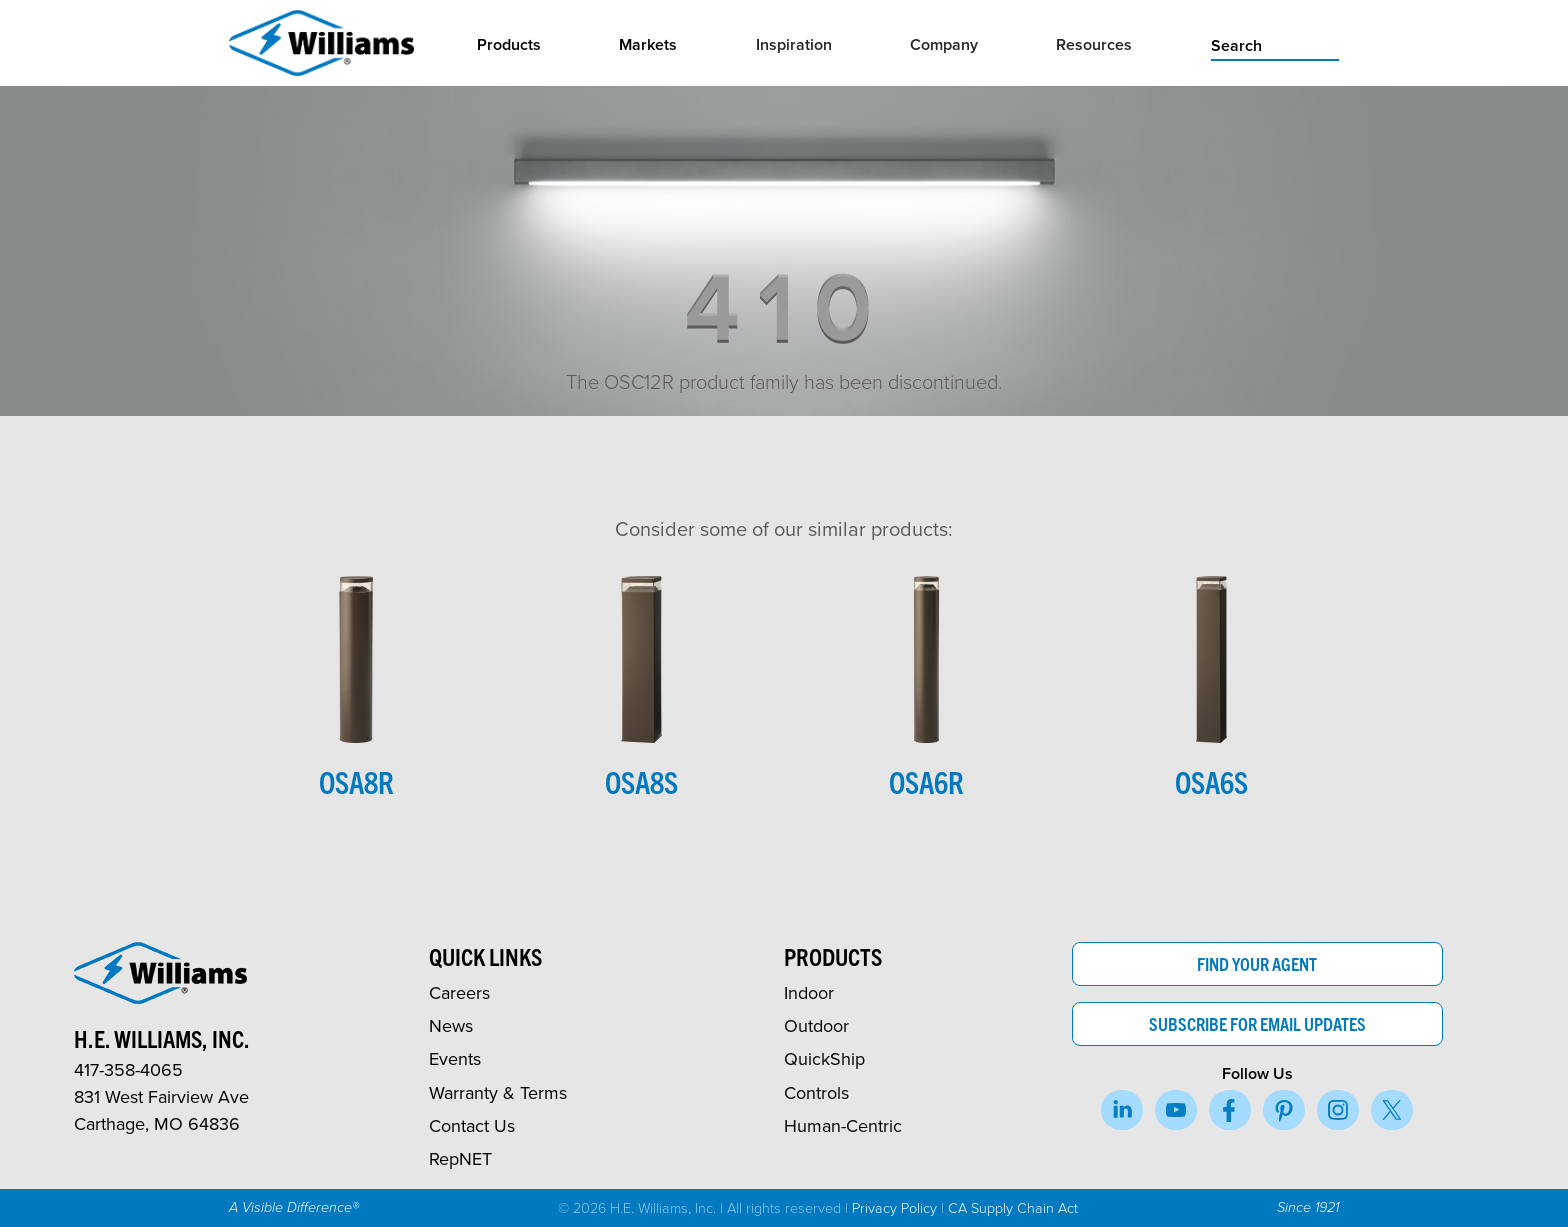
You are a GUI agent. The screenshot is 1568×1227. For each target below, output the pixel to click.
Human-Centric (843, 1125)
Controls (816, 1092)
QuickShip (824, 1058)
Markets (648, 44)
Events (455, 1058)
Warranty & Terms (498, 1092)
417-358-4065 (128, 1069)
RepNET (460, 1158)
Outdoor (816, 1025)
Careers (459, 992)
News (451, 1025)
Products (509, 44)
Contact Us (472, 1125)
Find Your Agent (1257, 963)
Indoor (809, 992)
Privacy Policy (894, 1207)
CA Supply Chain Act (1013, 1207)
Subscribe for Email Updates (1257, 1023)
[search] (1275, 44)
